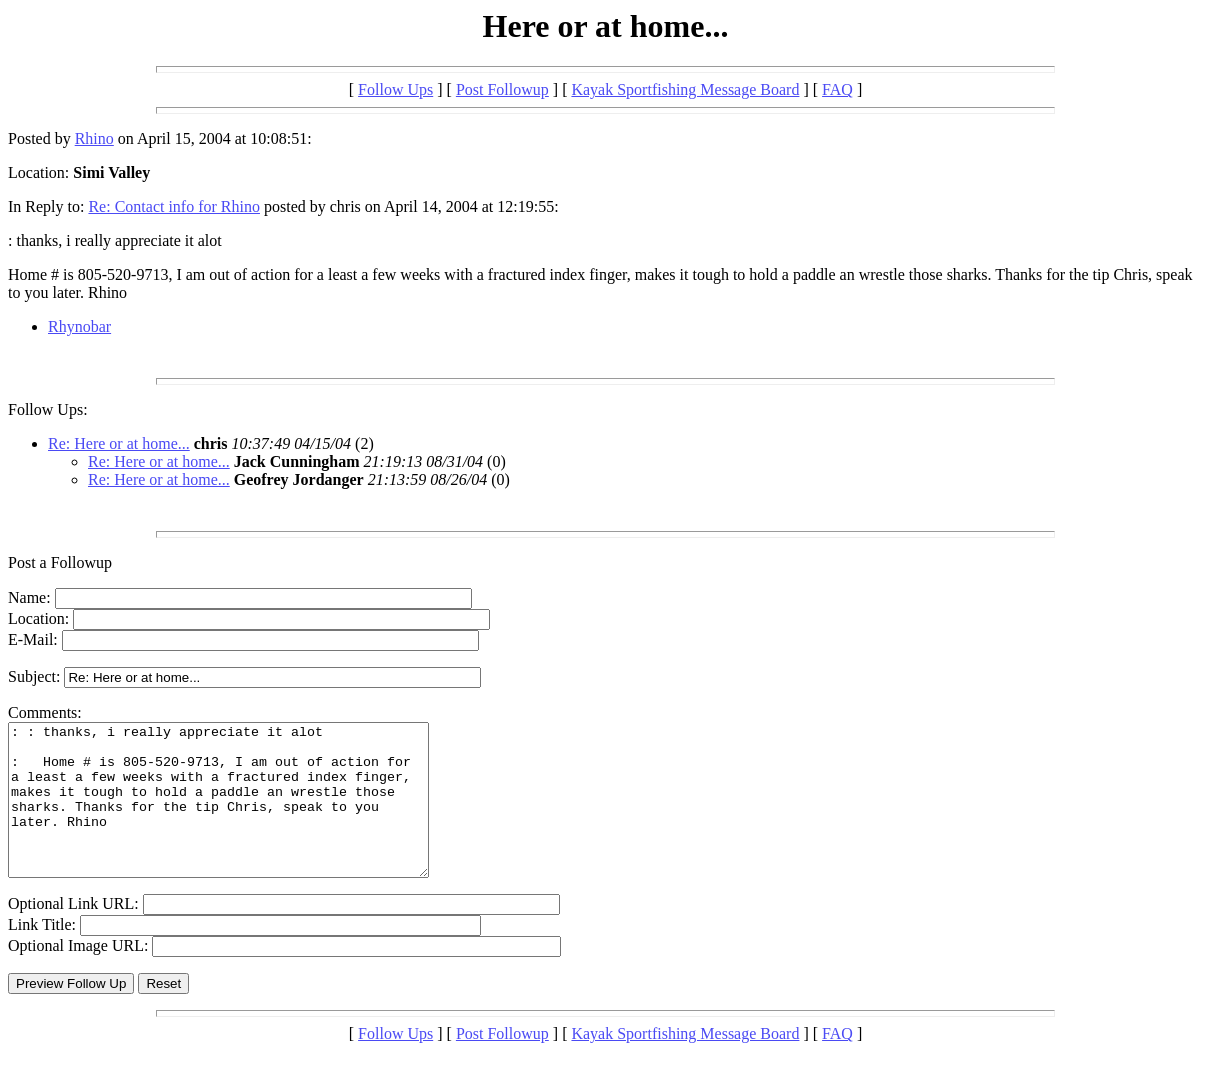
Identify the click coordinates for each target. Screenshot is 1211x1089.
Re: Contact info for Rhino (174, 206)
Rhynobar (79, 326)
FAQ (837, 89)
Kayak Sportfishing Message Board (685, 89)
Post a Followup (60, 562)
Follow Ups (395, 89)
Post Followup (502, 89)
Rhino (94, 138)
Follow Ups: (48, 409)
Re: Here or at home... (119, 443)
